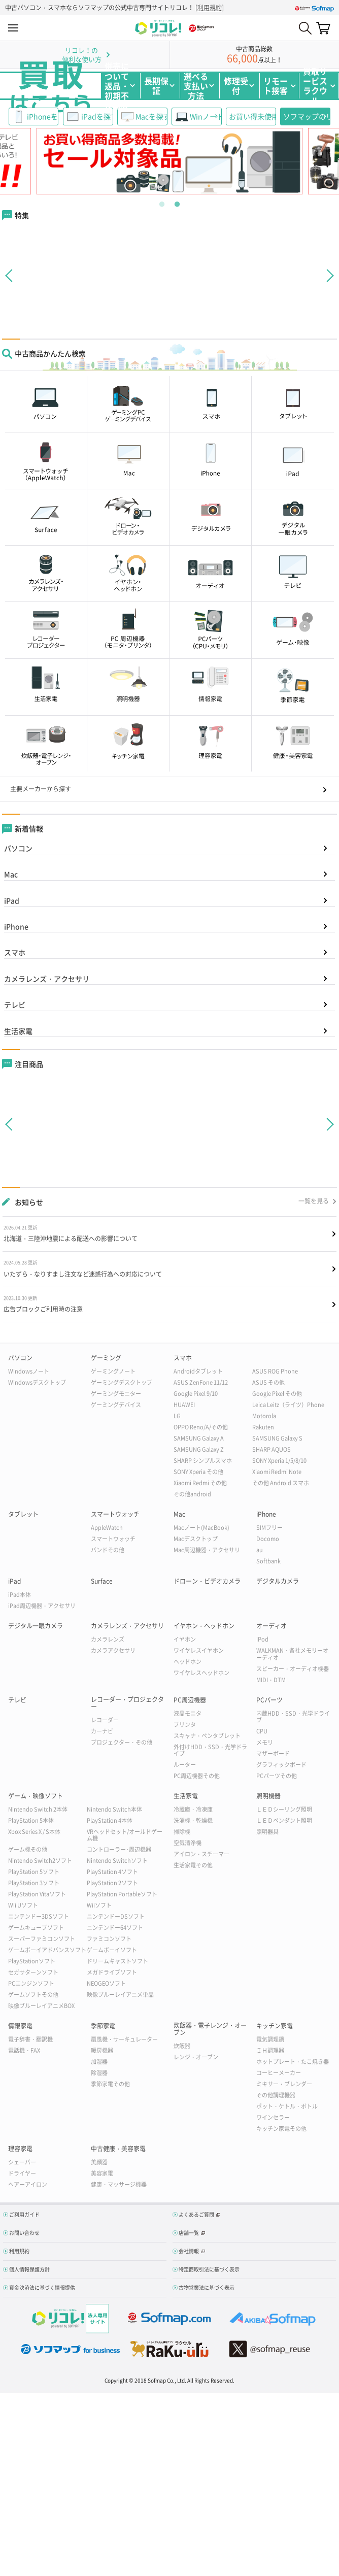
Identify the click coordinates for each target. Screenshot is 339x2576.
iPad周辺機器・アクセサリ (42, 1605)
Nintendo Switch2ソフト (40, 1860)
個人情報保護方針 (29, 2269)
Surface (102, 1581)
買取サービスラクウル (315, 85)
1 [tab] (162, 202)
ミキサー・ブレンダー (284, 2084)
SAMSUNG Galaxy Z (199, 1449)
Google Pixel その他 (277, 1393)
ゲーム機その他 (27, 1849)
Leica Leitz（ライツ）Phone (288, 1404)
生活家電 (18, 1031)
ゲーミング (106, 1357)
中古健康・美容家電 (118, 2148)
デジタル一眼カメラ (35, 1625)
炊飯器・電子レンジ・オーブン (210, 2029)
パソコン (18, 848)
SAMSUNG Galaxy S (277, 1438)
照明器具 (267, 1831)
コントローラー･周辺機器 (119, 1849)
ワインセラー (273, 2117)
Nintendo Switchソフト (117, 1860)
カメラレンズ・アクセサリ (46, 979)
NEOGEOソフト (106, 1983)
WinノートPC (206, 116)
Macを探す (151, 116)
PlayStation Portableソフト (122, 1894)
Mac (11, 874)
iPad (11, 900)
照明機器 (268, 1795)
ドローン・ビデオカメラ (207, 1581)
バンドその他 (107, 1550)
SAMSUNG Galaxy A (199, 1438)
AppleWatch (107, 1527)
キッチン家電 (274, 2025)
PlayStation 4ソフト (112, 1871)
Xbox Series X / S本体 (34, 1831)
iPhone (16, 926)
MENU (13, 28)
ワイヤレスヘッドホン (201, 1672)
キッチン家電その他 (281, 2128)
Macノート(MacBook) (201, 1527)
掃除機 (182, 1831)
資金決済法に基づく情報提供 (42, 2287)
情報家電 (20, 2025)
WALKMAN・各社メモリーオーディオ (292, 1653)
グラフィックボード (281, 1764)
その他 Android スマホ (280, 1483)
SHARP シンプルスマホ (203, 1460)
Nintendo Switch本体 (114, 1809)
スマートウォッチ (115, 1514)
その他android (192, 1494)
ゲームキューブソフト (36, 1927)
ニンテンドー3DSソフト (38, 1916)
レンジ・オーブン (196, 2057)
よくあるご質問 (196, 2214)
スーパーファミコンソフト (41, 1938)
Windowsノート (28, 1371)
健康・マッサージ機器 (119, 2184)
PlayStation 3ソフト (33, 1883)
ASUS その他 (268, 1382)
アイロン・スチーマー (201, 1854)
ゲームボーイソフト (112, 1950)
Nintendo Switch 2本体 (37, 1809)
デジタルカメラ (277, 1581)
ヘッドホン (187, 1661)
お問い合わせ (24, 2232)
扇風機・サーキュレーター (124, 2039)
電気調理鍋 (270, 2039)
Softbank (268, 1561)
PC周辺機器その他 (197, 1775)
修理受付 (236, 85)
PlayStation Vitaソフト (37, 1894)
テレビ (14, 1004)
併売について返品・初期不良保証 (117, 85)
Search (305, 28)
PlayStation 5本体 (31, 1820)
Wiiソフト (99, 1905)
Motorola (264, 1416)
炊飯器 (182, 2046)
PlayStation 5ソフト (33, 1871)
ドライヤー (22, 2173)
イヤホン (185, 1639)
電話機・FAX (24, 2050)
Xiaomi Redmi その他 (200, 1483)
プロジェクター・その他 (121, 1742)
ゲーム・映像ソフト (35, 1795)
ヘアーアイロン (27, 2184)
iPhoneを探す (43, 116)
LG (177, 1416)
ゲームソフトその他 (33, 1994)
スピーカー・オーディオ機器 (292, 1668)
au (259, 1550)
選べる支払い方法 (196, 85)
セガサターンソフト (33, 1972)
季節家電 (103, 2025)
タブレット (23, 1514)
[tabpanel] (170, 161)
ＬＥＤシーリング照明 (284, 1809)
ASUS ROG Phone (275, 1371)
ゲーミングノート (113, 1371)
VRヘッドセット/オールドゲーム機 (124, 1835)
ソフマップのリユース (306, 116)
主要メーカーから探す (40, 788)
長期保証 (156, 85)
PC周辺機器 (190, 1699)
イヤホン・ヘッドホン (204, 1625)
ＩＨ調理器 (270, 2050)
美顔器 (99, 2162)
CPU (261, 1731)
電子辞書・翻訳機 (30, 2039)
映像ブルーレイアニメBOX (41, 2005)
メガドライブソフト (112, 1972)
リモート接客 (275, 85)
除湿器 (99, 2072)
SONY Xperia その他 (198, 1471)
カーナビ (102, 1731)
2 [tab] (177, 202)
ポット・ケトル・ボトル (287, 2106)
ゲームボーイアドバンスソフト (47, 1950)
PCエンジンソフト (31, 1983)
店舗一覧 (189, 2232)
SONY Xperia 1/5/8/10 (279, 1460)
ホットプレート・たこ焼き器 (292, 2061)
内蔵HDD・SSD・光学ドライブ (293, 1716)
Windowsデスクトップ (37, 1382)
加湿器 (99, 2061)
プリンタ (185, 1724)
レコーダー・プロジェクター (127, 1703)
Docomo (267, 1538)
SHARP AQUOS (271, 1449)
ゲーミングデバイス (116, 1404)
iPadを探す (97, 116)
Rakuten (263, 1427)
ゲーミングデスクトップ (121, 1382)
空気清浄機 (187, 1842)
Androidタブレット (198, 1371)
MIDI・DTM (271, 1680)
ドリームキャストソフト (117, 1961)
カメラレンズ (107, 1639)
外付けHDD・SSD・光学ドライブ (210, 1750)
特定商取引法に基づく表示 (209, 2269)
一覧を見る (313, 1201)
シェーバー (22, 2162)
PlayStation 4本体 (109, 1820)
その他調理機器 (275, 2095)
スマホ (14, 952)
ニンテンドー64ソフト (115, 1927)
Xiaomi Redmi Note (276, 1471)
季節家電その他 (110, 2084)
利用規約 (209, 7)
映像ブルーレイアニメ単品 (120, 1994)
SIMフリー (269, 1527)
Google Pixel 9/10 (196, 1393)
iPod (262, 1639)
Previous (33, 161)
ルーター (185, 1764)
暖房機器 (102, 2050)
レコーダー (105, 1720)
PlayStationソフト (31, 1961)
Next (306, 161)
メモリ (264, 1742)
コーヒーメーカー (278, 2072)
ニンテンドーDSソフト (116, 1916)
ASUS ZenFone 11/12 (201, 1382)
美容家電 (102, 2173)
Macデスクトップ (196, 1538)
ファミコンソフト (109, 1938)
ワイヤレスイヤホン (199, 1650)
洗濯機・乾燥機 (193, 1820)
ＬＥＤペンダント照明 (284, 1820)
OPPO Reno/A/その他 (201, 1427)
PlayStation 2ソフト (112, 1883)
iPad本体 (19, 1594)
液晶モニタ (187, 1713)
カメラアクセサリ (113, 1650)
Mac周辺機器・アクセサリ (207, 1550)
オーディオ (271, 1625)
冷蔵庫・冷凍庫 (193, 1809)
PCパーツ (269, 1699)
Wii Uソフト (23, 1905)
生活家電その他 (193, 1865)
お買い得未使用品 (252, 116)
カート (323, 28)
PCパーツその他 (276, 1775)
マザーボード (273, 1753)
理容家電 (20, 2148)
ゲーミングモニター (116, 1393)
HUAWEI (184, 1404)
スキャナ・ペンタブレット (207, 1735)
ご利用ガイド (24, 2214)
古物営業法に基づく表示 (206, 2287)
